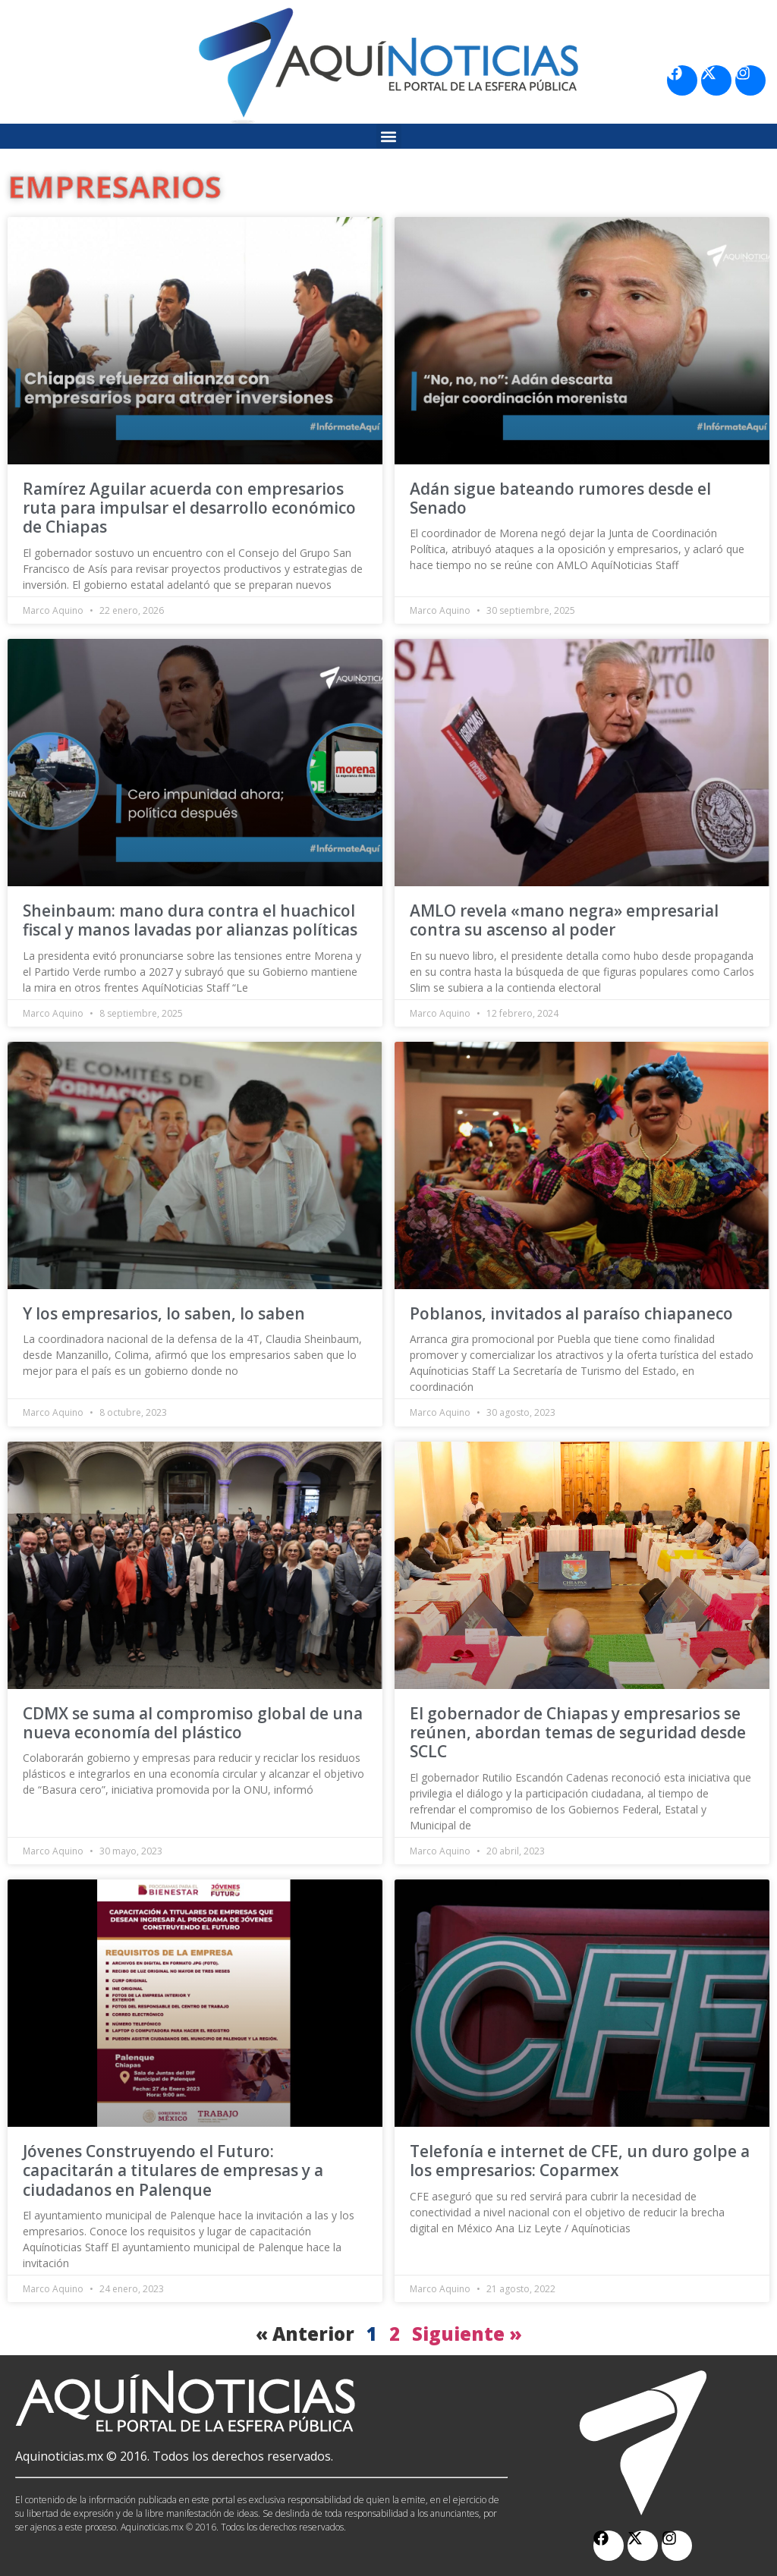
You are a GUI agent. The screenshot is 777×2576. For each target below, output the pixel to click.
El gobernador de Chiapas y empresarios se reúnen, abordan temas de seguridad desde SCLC (578, 1732)
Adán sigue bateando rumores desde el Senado (560, 498)
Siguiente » (467, 2333)
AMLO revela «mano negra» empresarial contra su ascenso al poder (564, 920)
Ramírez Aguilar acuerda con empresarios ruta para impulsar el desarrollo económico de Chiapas (189, 507)
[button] (388, 136)
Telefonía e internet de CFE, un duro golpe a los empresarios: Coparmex (580, 2160)
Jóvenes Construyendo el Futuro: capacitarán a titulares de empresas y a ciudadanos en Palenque (173, 2170)
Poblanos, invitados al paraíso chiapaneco (571, 1313)
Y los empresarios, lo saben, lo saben (164, 1313)
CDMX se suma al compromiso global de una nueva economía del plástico (193, 1723)
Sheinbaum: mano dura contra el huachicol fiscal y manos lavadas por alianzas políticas (190, 920)
